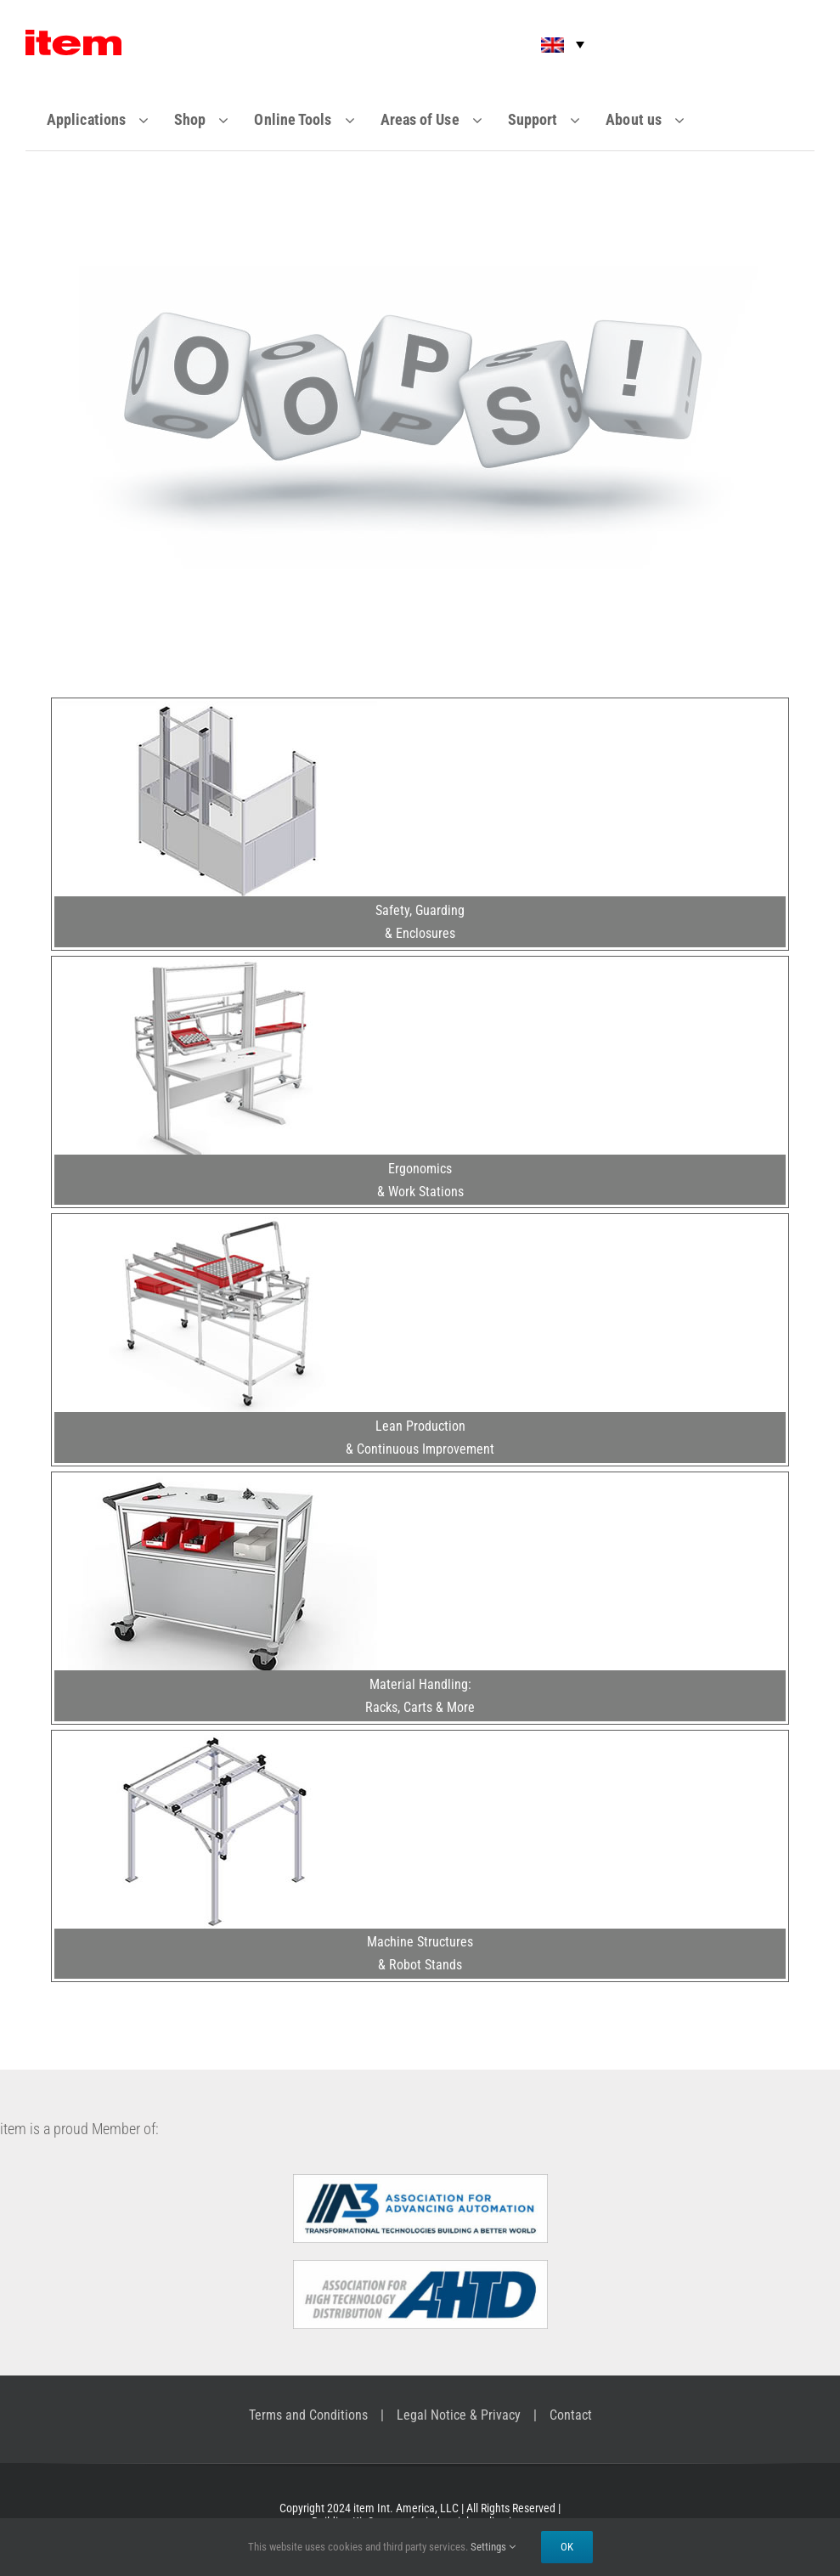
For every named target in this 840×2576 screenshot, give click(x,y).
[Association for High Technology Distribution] (420, 2266)
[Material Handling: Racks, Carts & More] (215, 1481)
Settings (493, 2546)
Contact (571, 2415)
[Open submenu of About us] (690, 119)
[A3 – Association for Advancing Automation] (420, 2180)
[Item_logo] (73, 36)
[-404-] (420, 272)
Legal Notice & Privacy (459, 2415)
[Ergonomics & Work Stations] (215, 966)
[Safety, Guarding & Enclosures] (215, 707)
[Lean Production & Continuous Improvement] (215, 1223)
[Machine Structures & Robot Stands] (215, 1739)
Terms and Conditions (308, 2415)
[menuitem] (551, 44)
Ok (567, 2546)
